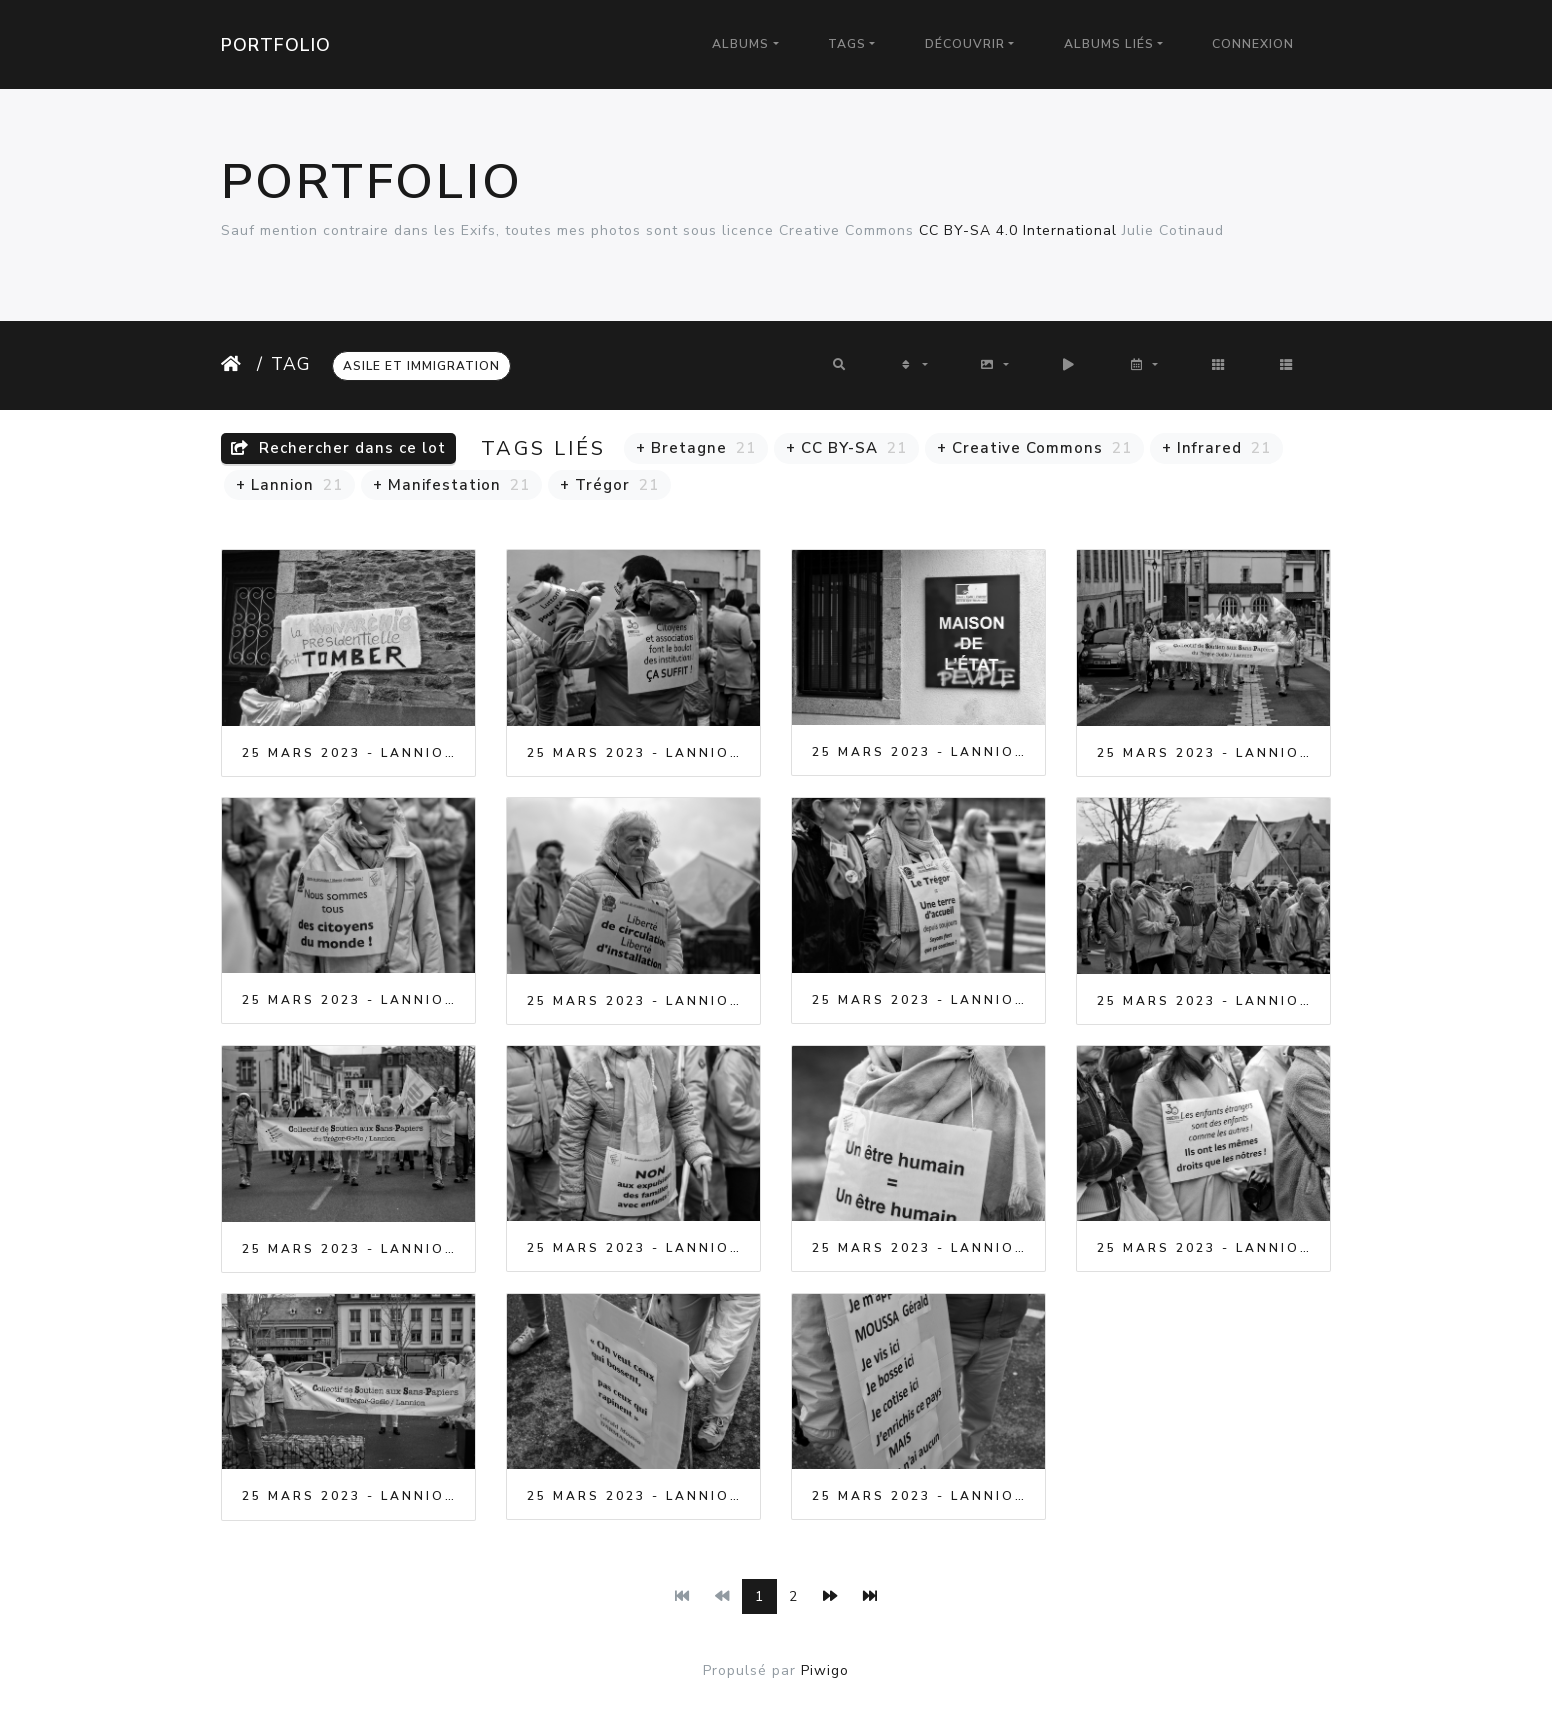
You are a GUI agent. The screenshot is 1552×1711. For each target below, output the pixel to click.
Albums (740, 44)
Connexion (1253, 44)
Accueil (235, 364)
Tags (847, 44)
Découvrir (965, 44)
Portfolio (276, 45)
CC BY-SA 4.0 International (1018, 230)
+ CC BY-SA (846, 448)
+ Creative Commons (1034, 448)
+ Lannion (289, 485)
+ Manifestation (451, 485)
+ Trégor (609, 485)
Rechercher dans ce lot (338, 448)
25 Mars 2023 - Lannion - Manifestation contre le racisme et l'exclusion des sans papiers (348, 753)
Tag (291, 364)
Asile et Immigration (421, 366)
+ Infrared (1216, 448)
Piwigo (825, 1670)
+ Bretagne (696, 448)
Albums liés (1109, 44)
